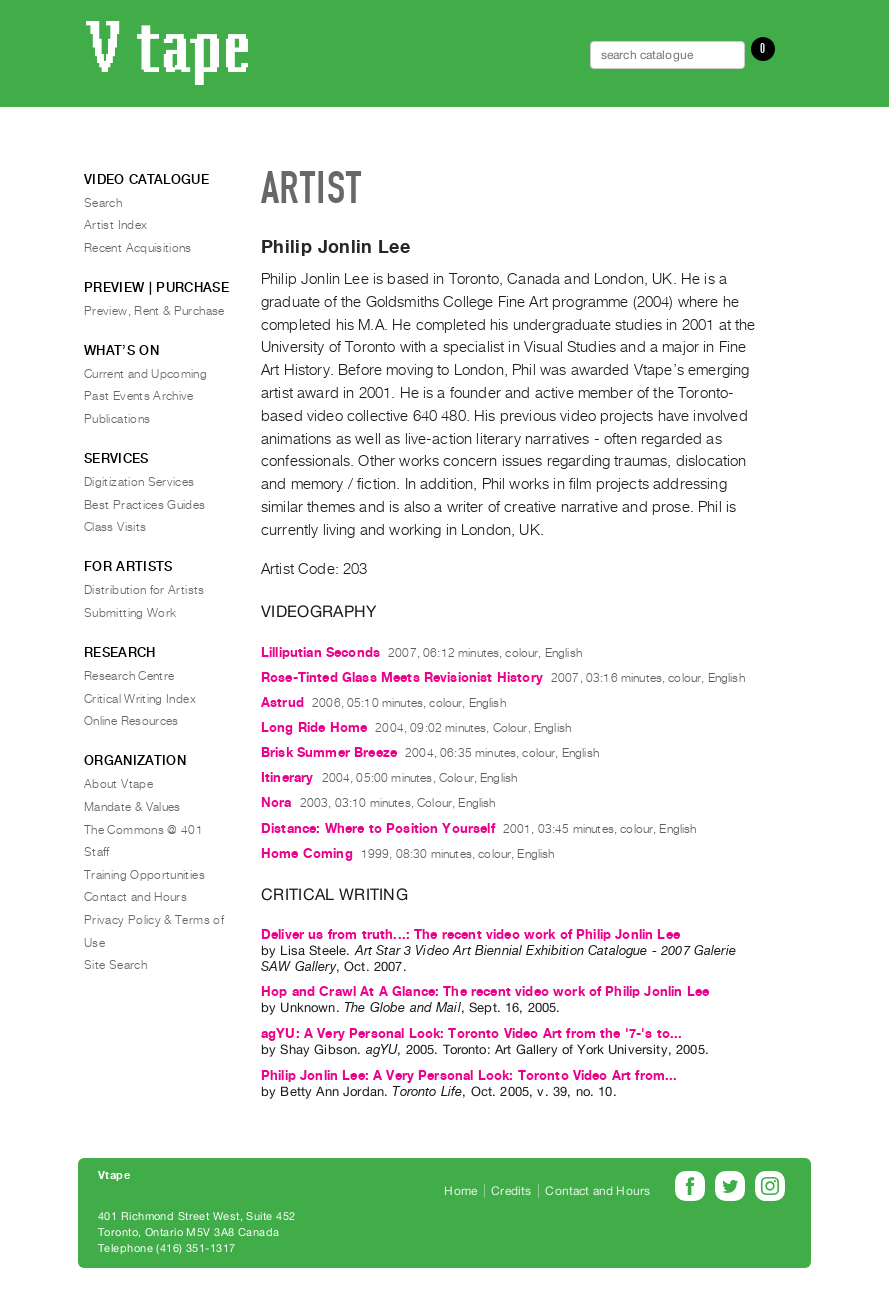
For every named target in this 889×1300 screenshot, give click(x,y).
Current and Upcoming (145, 374)
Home (460, 1191)
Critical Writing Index (140, 699)
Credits (511, 1191)
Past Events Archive (139, 396)
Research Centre (129, 676)
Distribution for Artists (144, 590)
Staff (97, 852)
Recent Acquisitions (138, 248)
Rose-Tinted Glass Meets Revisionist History (402, 677)
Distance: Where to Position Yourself (378, 828)
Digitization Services (139, 482)
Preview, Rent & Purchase (154, 311)
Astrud (282, 702)
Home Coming (307, 853)
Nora (276, 802)
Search (103, 203)
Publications (117, 419)
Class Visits (115, 527)
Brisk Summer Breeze (329, 752)
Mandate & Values (132, 807)
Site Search (115, 965)
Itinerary (287, 777)
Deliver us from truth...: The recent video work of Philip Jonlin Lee (470, 934)
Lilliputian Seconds (320, 652)
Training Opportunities (144, 875)
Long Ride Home (314, 727)
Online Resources (131, 721)
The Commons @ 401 (143, 830)
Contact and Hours (135, 897)
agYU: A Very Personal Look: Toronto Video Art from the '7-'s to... (472, 1033)
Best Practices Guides (145, 505)
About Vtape (118, 784)
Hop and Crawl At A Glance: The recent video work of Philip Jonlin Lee (485, 991)
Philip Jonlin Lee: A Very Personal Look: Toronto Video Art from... (469, 1075)
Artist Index (115, 225)
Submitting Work (130, 613)
